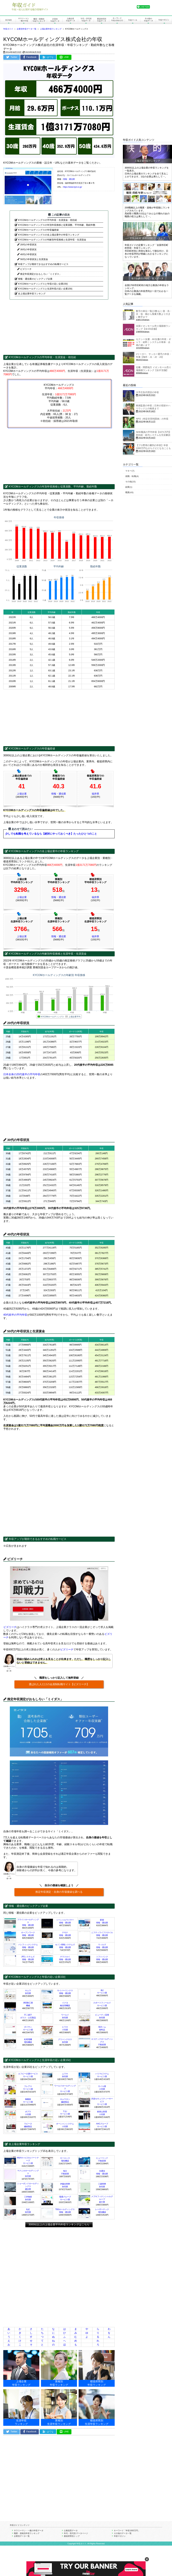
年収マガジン (120, 2536)
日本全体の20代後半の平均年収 (21, 1074)
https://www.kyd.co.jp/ (72, 187)
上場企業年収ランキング (51, 29)
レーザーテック (102, 2209)
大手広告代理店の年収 (147, 392)
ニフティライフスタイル (102, 1932)
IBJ (102, 1990)
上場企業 (22, 793)
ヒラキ (65, 2027)
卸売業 (28, 1993)
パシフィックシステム (28, 1944)
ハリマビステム (102, 2074)
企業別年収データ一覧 (26, 29)
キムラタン (65, 2099)
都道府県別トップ (72, 2536)
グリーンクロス (65, 2039)
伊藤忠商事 (65, 2184)
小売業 (65, 2030)
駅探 (102, 1920)
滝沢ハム (102, 2027)
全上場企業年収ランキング (32, 293)
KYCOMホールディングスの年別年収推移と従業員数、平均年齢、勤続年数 (56, 225)
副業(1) (128, 487)
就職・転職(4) (132, 476)
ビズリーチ (26, 269)
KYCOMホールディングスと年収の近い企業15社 (43, 283)
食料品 (102, 2030)
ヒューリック (102, 2158)
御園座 (28, 2099)
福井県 (95, 793)
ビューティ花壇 (102, 2015)
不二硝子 (28, 2015)
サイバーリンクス (65, 1990)
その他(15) (130, 481)
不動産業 (102, 2044)
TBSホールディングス (65, 2209)
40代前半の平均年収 (15, 1314)
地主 (65, 2171)
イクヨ (65, 2003)
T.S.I (65, 2111)
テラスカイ (65, 1957)
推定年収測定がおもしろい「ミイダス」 (40, 274)
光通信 (102, 2171)
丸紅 (28, 2209)
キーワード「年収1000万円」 (127, 2530)
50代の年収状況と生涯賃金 (34, 259)
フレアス (28, 2086)
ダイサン (28, 2027)
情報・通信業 (69, 179)
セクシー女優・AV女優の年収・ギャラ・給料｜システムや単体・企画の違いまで (153, 342)
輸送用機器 (65, 2005)
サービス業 (102, 1993)
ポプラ (28, 2111)
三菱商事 (102, 2184)
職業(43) (129, 492)
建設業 (28, 2189)
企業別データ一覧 (22, 2536)
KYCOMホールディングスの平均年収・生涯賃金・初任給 (47, 220)
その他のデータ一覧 (123, 2533)
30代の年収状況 (28, 249)
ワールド (65, 2015)
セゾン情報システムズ (65, 1944)
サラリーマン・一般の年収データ (28, 2530)
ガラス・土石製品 (28, 2018)
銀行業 (102, 2202)
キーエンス (65, 2158)
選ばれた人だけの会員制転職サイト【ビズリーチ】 (59, 1684)
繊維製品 (65, 2102)
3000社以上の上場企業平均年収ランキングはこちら (59, 2224)
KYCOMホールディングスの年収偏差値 (38, 230)
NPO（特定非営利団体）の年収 (152, 418)
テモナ (65, 1932)
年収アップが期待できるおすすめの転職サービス (43, 264)
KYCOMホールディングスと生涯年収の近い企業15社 (45, 288)
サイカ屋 (102, 2086)
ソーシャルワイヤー (65, 1920)
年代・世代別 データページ (76, 2533)
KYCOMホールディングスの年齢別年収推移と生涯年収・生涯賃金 (52, 239)
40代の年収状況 (28, 254)
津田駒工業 (28, 2003)
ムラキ (65, 2074)
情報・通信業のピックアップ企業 (35, 279)
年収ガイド (8, 29)
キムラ (28, 1990)
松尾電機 (28, 2039)
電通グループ (65, 2197)
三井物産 (28, 2197)
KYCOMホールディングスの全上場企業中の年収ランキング (48, 234)
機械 (28, 2005)
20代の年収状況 (28, 244)
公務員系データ (71, 2530)
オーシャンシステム (65, 2124)
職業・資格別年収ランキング (26, 2533)
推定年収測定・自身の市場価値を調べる (59, 1891)
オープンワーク (28, 1932)
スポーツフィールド (102, 2003)
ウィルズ (102, 1944)
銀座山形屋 (102, 2111)
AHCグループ (102, 2124)
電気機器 (28, 2042)
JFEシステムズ (28, 1957)
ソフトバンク (102, 1957)
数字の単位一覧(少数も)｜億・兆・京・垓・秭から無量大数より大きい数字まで (154, 314)
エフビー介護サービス (28, 2074)
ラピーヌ (28, 2124)
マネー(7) (129, 471)
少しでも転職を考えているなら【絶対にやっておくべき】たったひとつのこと (51, 833)
